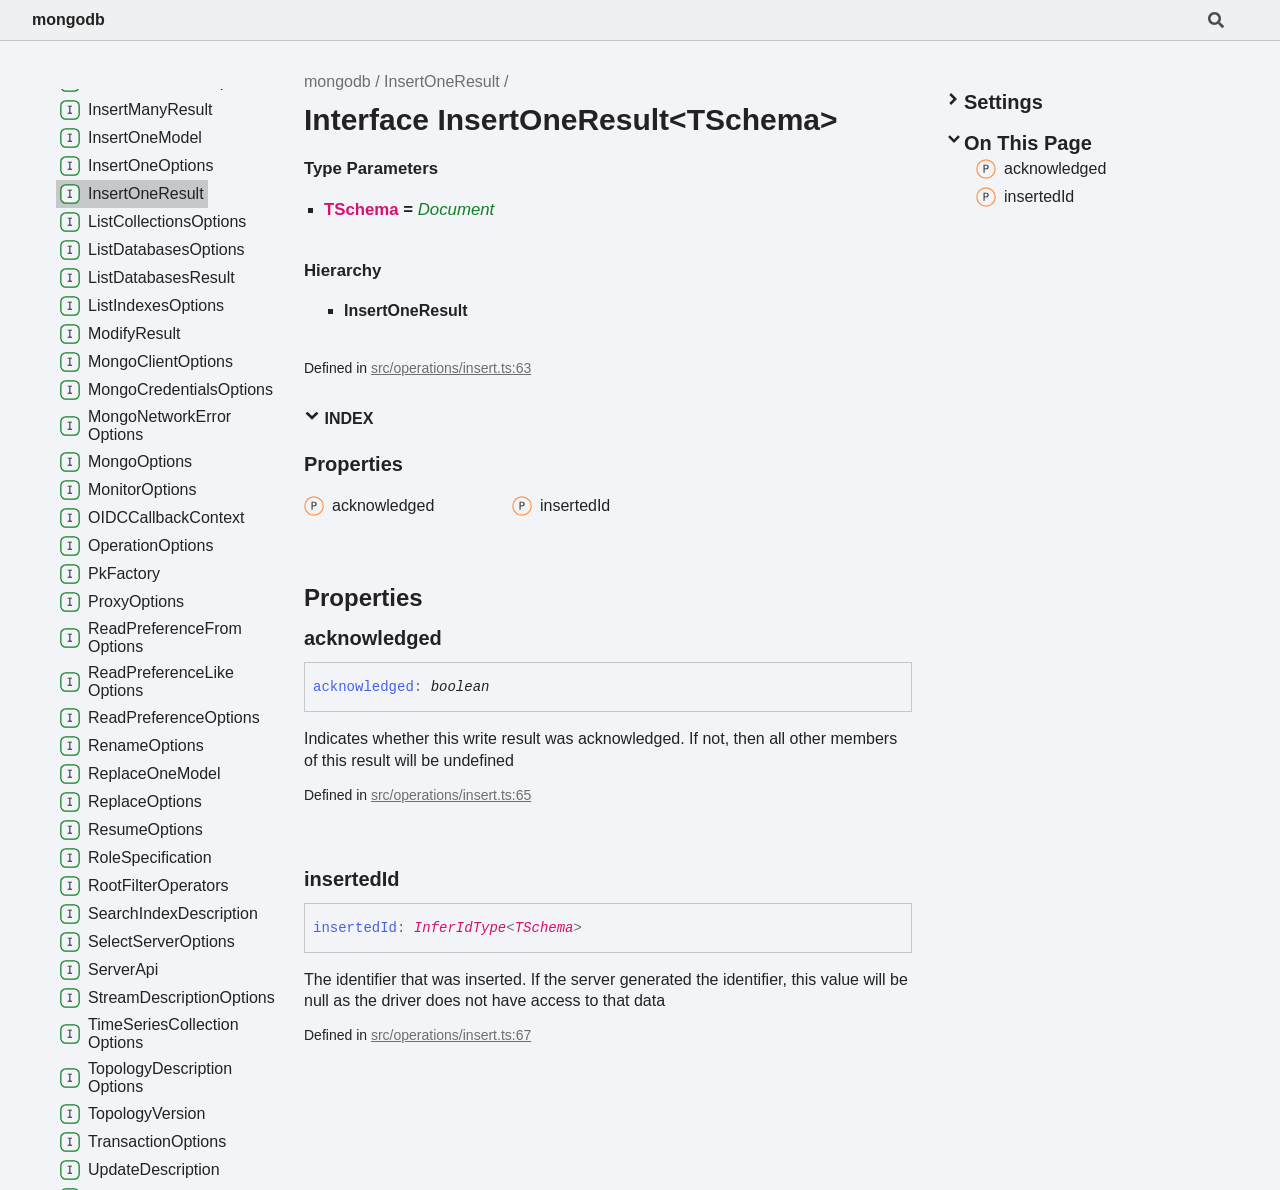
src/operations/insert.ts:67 (451, 1035)
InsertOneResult (442, 81)
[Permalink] (460, 638)
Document (456, 209)
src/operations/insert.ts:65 (451, 795)
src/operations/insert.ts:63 (451, 368)
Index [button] (338, 417)
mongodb (68, 19)
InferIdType (460, 928)
